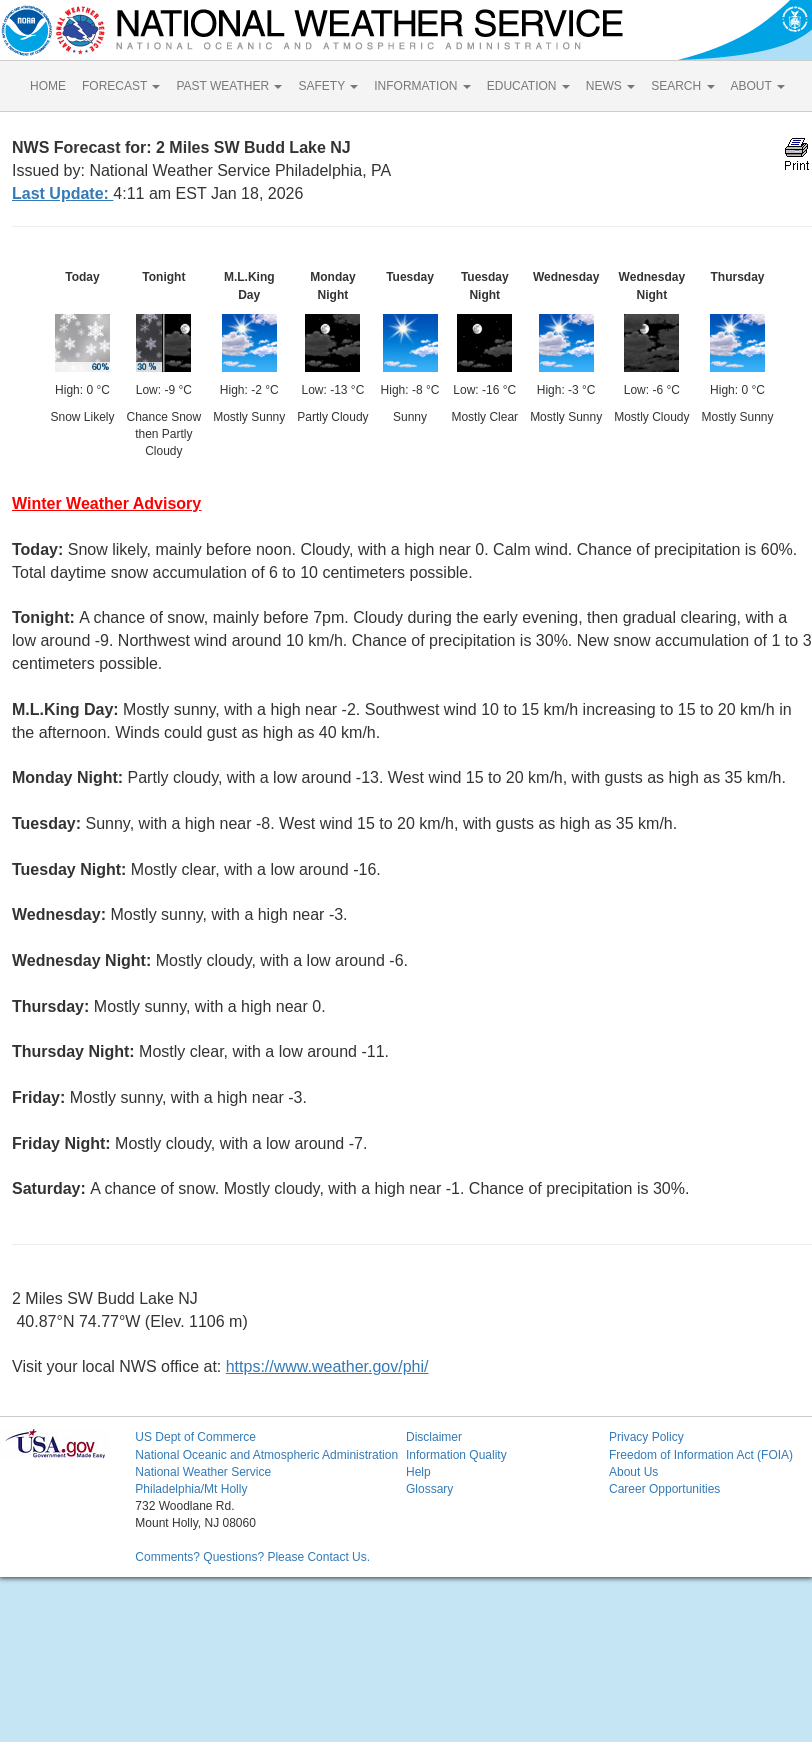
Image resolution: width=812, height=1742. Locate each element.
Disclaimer (434, 1437)
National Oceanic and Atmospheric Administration (266, 1455)
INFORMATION (422, 86)
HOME (48, 86)
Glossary (429, 1489)
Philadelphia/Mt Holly (191, 1489)
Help (418, 1472)
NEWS (610, 86)
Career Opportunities (664, 1489)
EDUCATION (528, 86)
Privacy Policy (646, 1437)
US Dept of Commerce (195, 1437)
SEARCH (682, 86)
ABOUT (758, 86)
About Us (633, 1472)
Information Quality (456, 1455)
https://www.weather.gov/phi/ (327, 1366)
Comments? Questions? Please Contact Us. (252, 1557)
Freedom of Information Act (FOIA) (701, 1455)
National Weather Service (203, 1472)
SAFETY (328, 86)
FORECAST (121, 86)
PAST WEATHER (229, 86)
